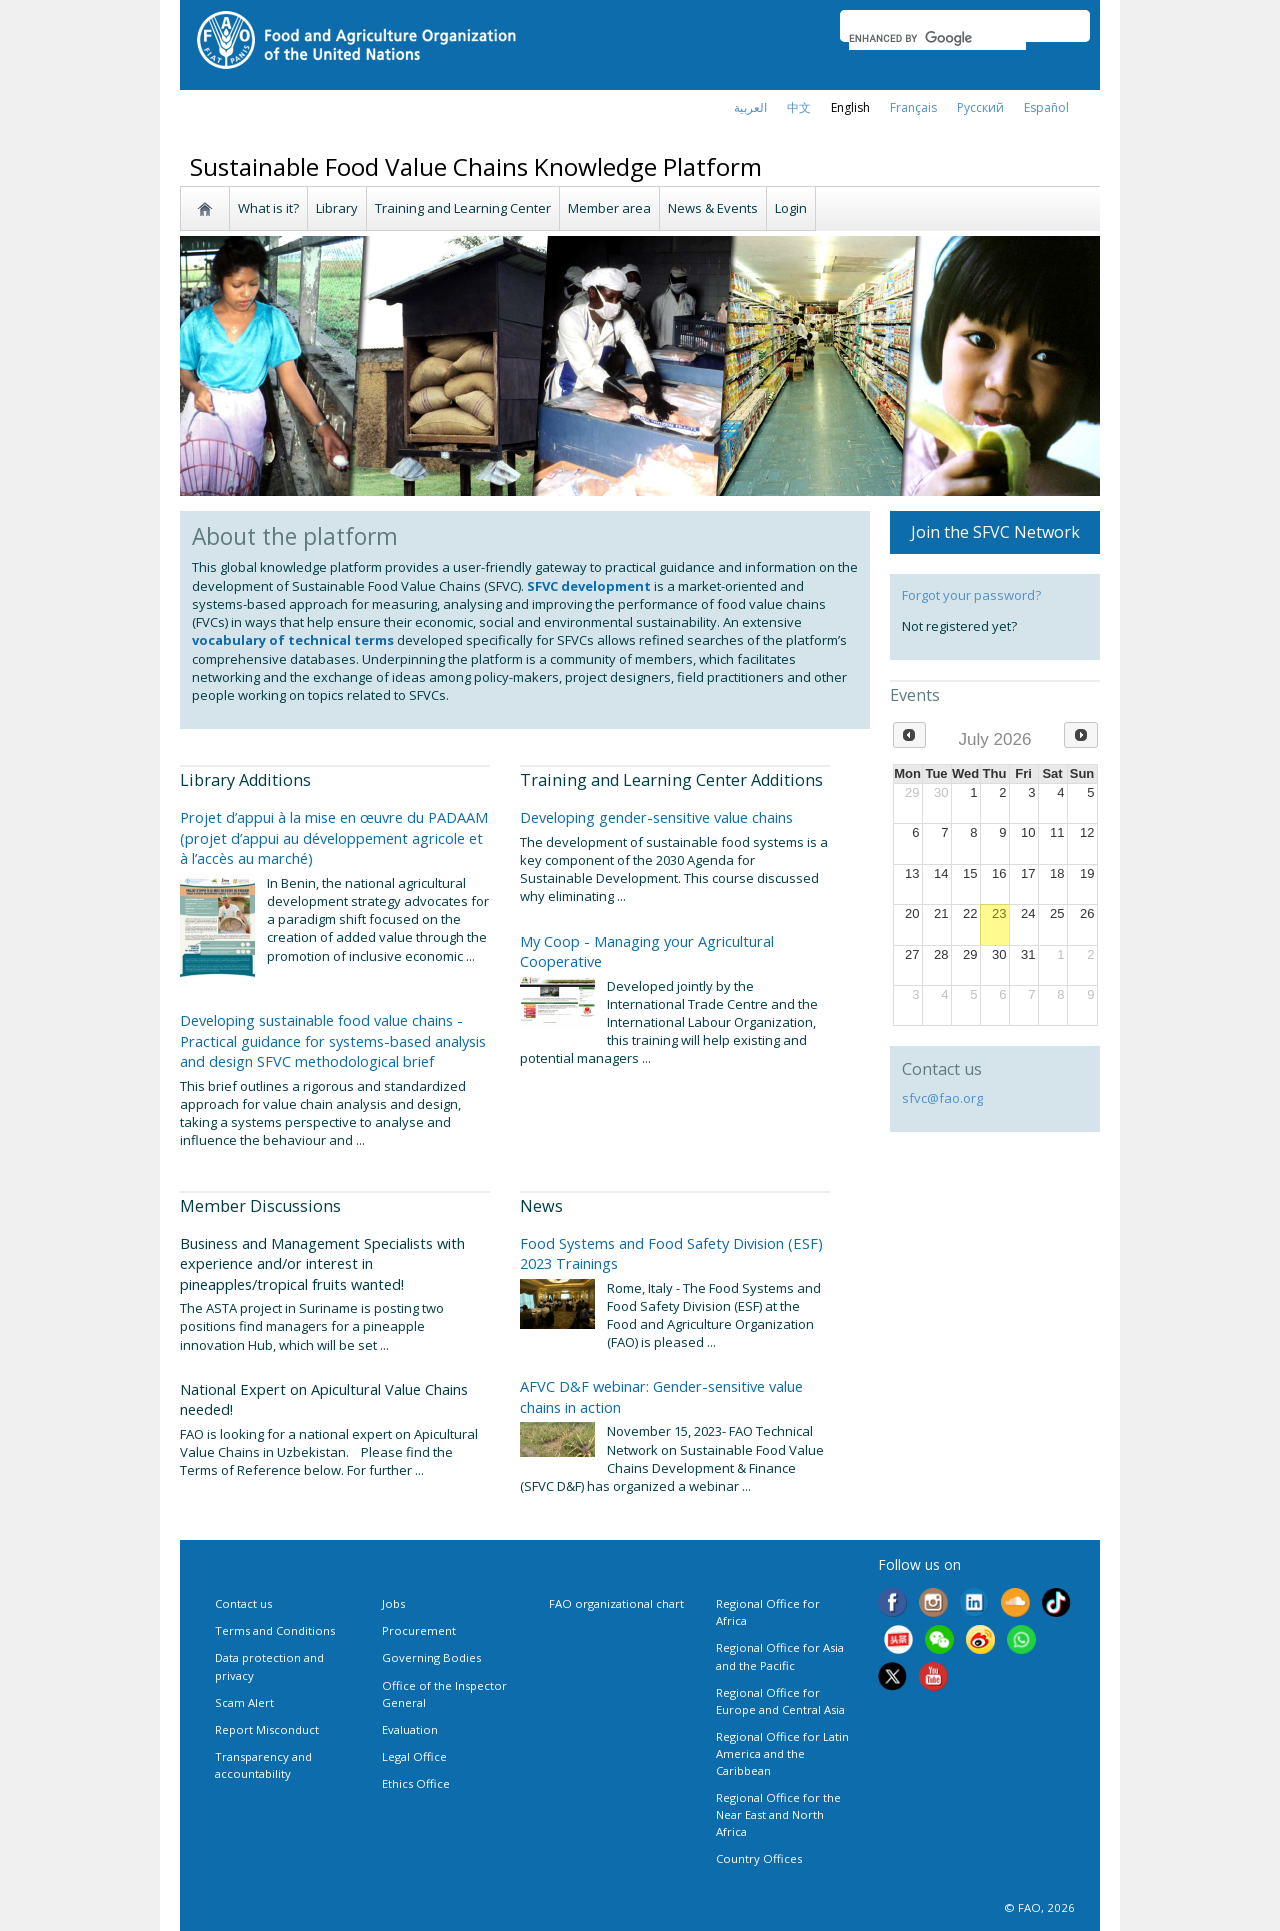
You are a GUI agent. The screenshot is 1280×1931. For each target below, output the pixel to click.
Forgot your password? (971, 595)
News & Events (713, 208)
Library (337, 208)
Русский (980, 107)
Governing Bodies (431, 1657)
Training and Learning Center (463, 208)
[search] (937, 38)
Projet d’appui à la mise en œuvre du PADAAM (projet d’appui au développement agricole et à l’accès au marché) (334, 837)
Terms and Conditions (275, 1630)
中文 (799, 107)
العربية (750, 107)
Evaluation (410, 1729)
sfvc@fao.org (942, 1098)
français (913, 107)
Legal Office (414, 1756)
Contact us (243, 1603)
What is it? (268, 208)
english (850, 107)
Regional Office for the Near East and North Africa (778, 1814)
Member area (609, 208)
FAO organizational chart (616, 1603)
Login (791, 208)
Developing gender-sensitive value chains (656, 817)
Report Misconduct (267, 1729)
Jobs (393, 1603)
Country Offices (759, 1858)
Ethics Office (416, 1783)
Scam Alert (244, 1702)
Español (1046, 107)
